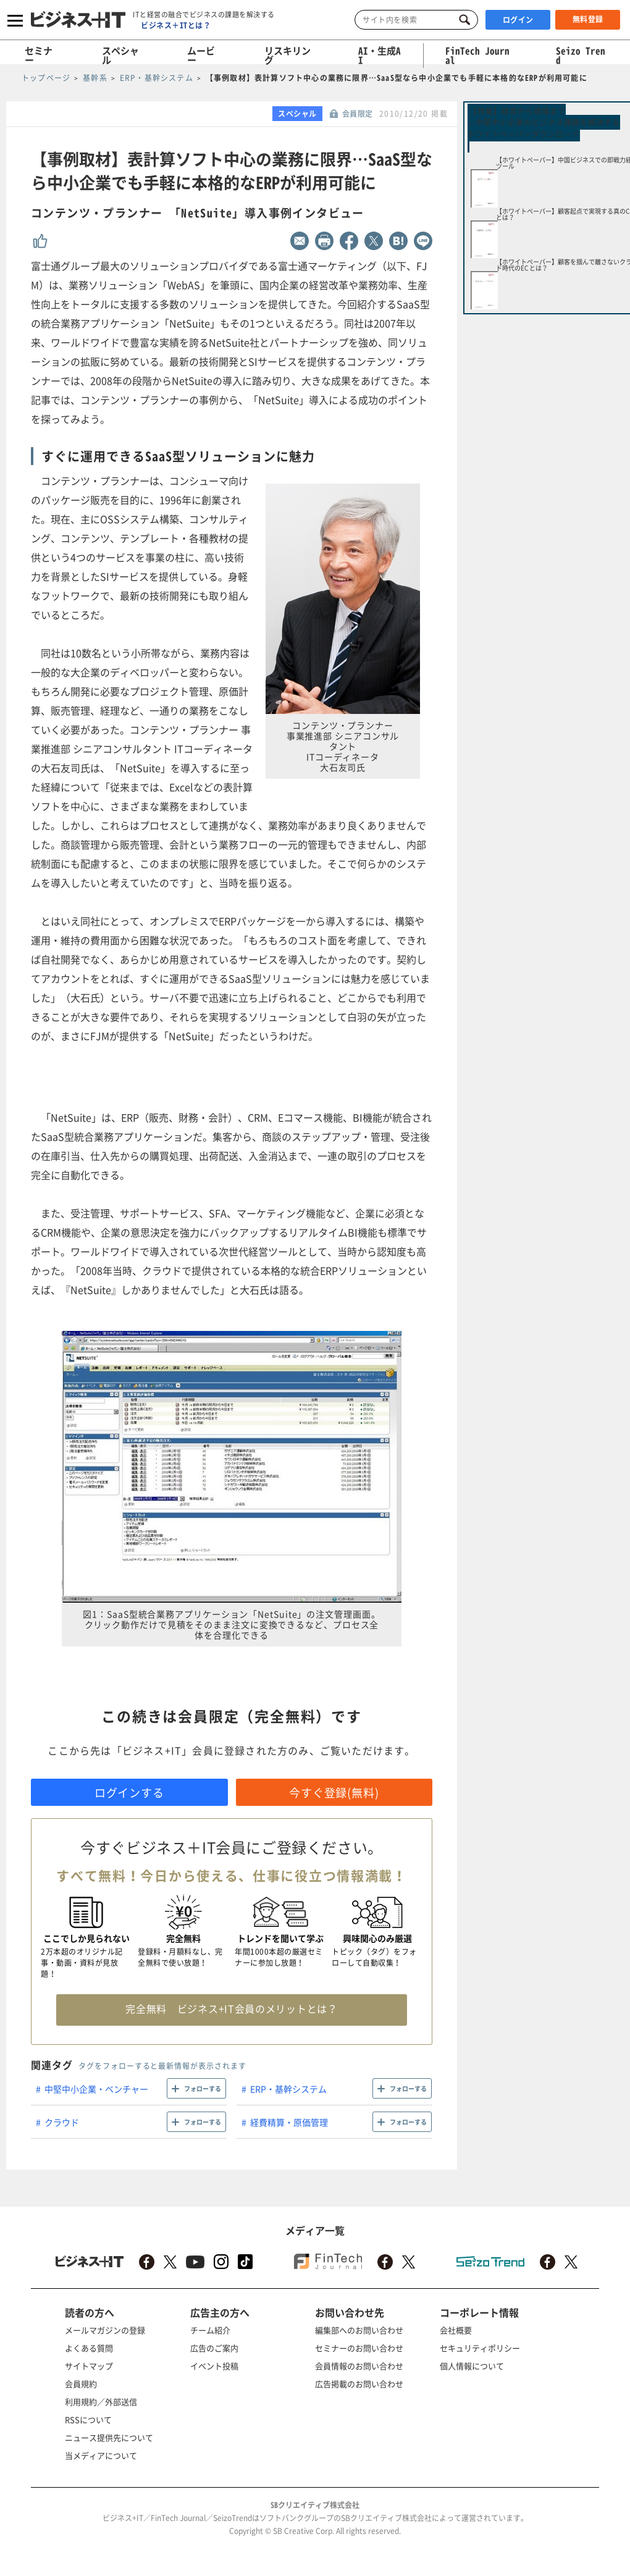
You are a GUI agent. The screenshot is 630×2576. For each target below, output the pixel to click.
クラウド (61, 2122)
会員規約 (81, 2383)
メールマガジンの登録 (105, 2330)
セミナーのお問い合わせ (359, 2348)
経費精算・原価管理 (289, 2122)
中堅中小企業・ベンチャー (96, 2089)
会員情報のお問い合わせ (359, 2366)
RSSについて (88, 2419)
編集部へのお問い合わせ (359, 2330)
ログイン (518, 19)
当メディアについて (101, 2455)
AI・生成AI (379, 55)
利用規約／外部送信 (101, 2401)
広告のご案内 (214, 2348)
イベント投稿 (214, 2366)
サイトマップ (89, 2366)
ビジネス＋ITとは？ (176, 25)
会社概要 (456, 2330)
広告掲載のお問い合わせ (359, 2383)
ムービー (201, 55)
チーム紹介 (210, 2330)
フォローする (202, 2088)
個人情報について (472, 2366)
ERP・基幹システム (288, 2089)
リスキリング (287, 55)
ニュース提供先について (109, 2437)
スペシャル (120, 55)
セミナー (38, 55)
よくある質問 (89, 2348)
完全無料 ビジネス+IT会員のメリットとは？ (231, 2008)
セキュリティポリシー (480, 2348)
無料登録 (588, 19)
